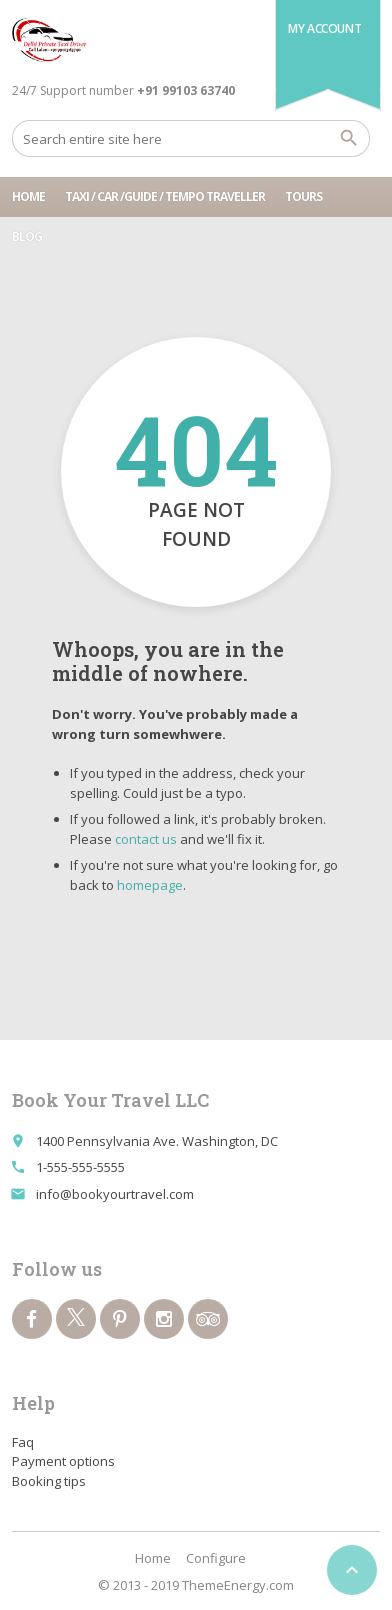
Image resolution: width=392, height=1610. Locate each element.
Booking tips (49, 1481)
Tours (303, 196)
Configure (216, 1558)
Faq (23, 1442)
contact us (146, 839)
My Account (324, 28)
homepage (150, 885)
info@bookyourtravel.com (115, 1194)
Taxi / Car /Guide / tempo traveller (165, 196)
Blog (27, 236)
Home (28, 196)
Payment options (63, 1461)
